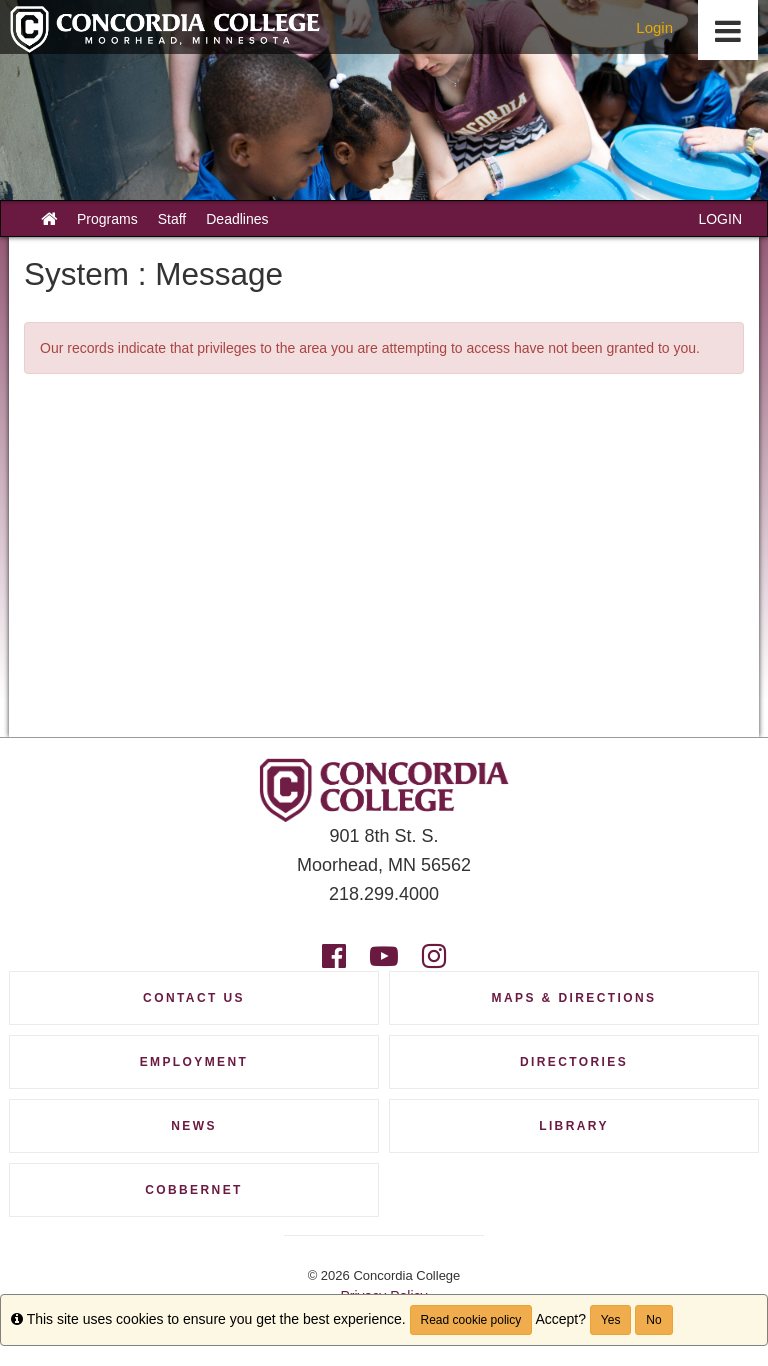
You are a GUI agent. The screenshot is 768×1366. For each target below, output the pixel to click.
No (653, 1320)
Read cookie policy (471, 1320)
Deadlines (237, 219)
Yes (611, 1320)
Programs (107, 219)
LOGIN (720, 219)
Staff (172, 219)
